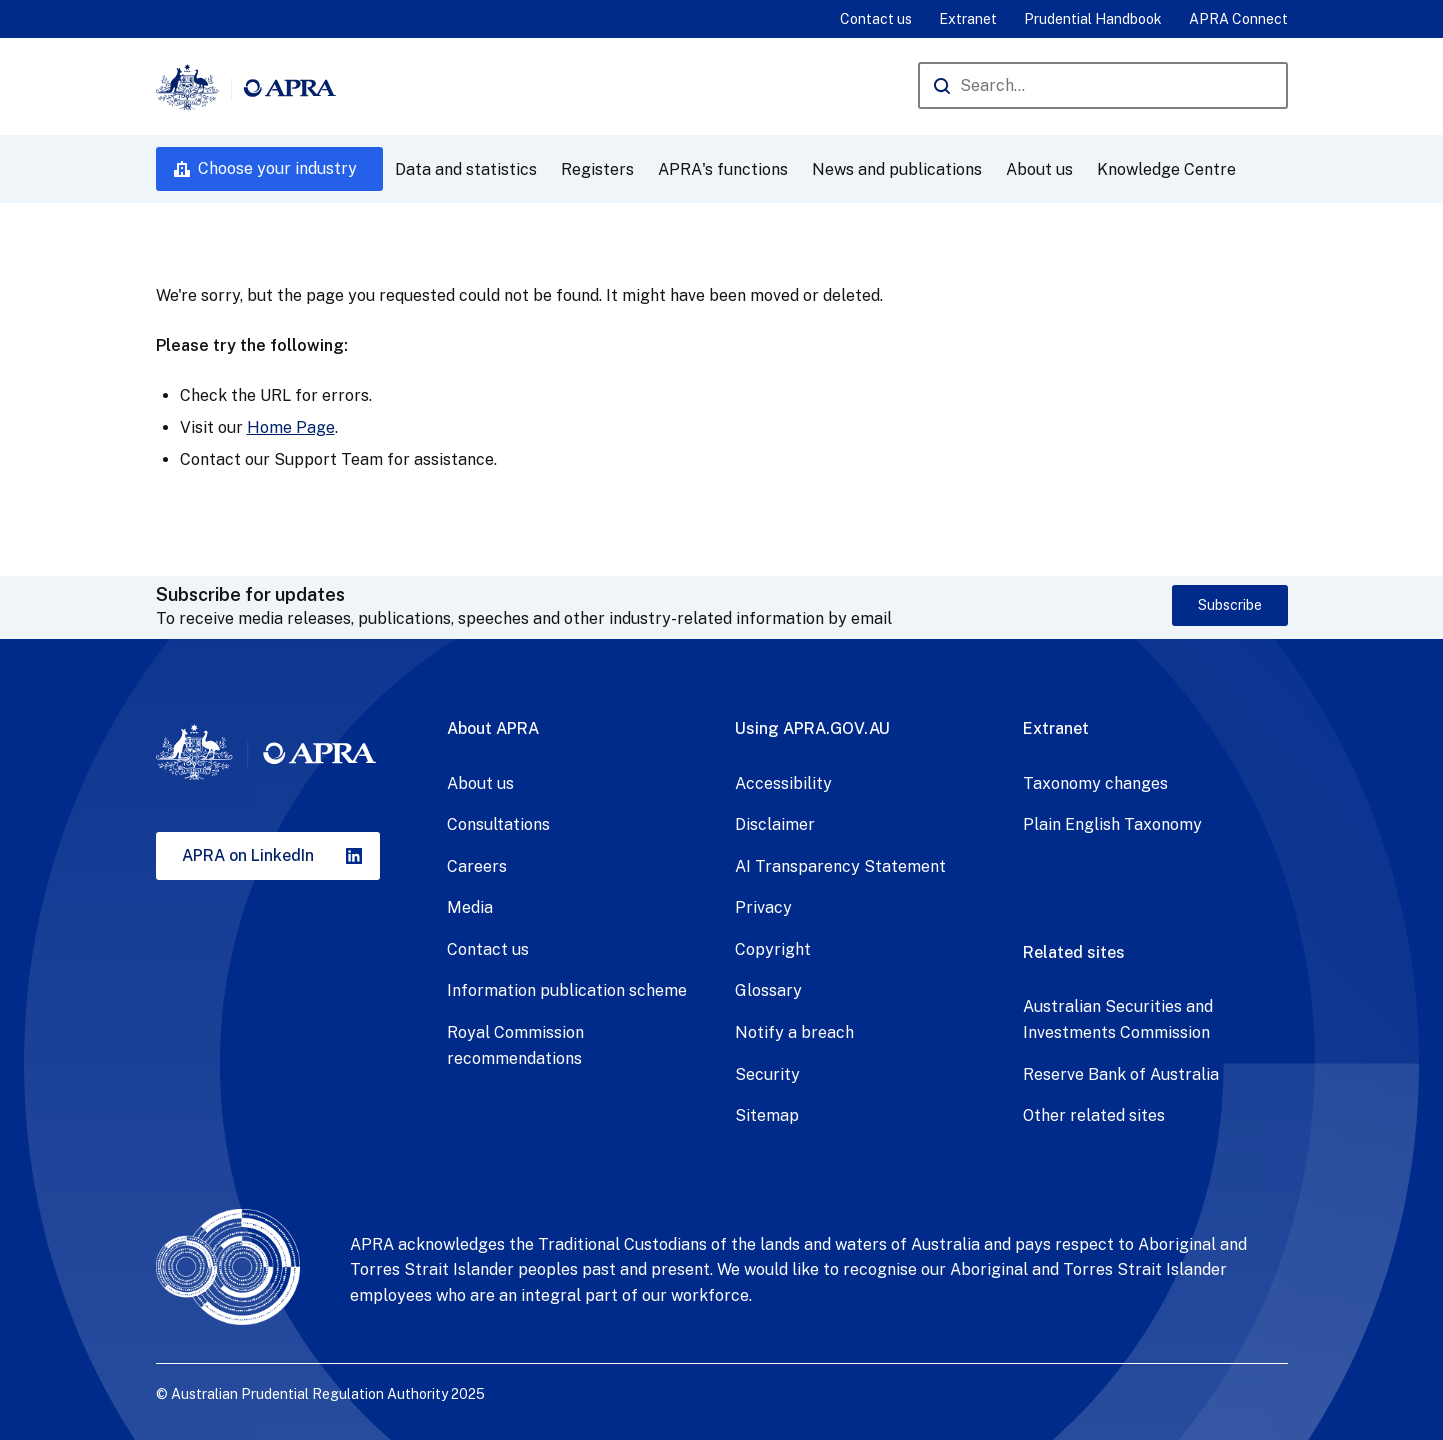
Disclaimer (775, 824)
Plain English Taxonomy (1112, 824)
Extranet (968, 19)
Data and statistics (466, 169)
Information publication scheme (567, 990)
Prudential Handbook (1093, 19)
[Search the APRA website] (1103, 85)
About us (1039, 169)
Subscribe (1230, 605)
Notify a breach (794, 1032)
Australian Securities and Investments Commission (1118, 1019)
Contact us (876, 19)
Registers (597, 169)
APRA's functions (723, 169)
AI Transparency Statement (840, 866)
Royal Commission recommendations (515, 1045)
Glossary (768, 990)
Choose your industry (277, 168)
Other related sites (1094, 1115)
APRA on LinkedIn (248, 855)
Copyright (773, 949)
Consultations (498, 824)
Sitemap (767, 1115)
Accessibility (783, 783)
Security (767, 1074)
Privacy (763, 907)
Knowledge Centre (1166, 169)
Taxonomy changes (1095, 783)
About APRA (493, 728)
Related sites (1074, 952)
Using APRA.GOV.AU (812, 728)
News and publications (897, 169)
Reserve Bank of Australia (1121, 1074)
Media (470, 907)
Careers (477, 866)
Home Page (291, 427)
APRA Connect (1238, 19)
